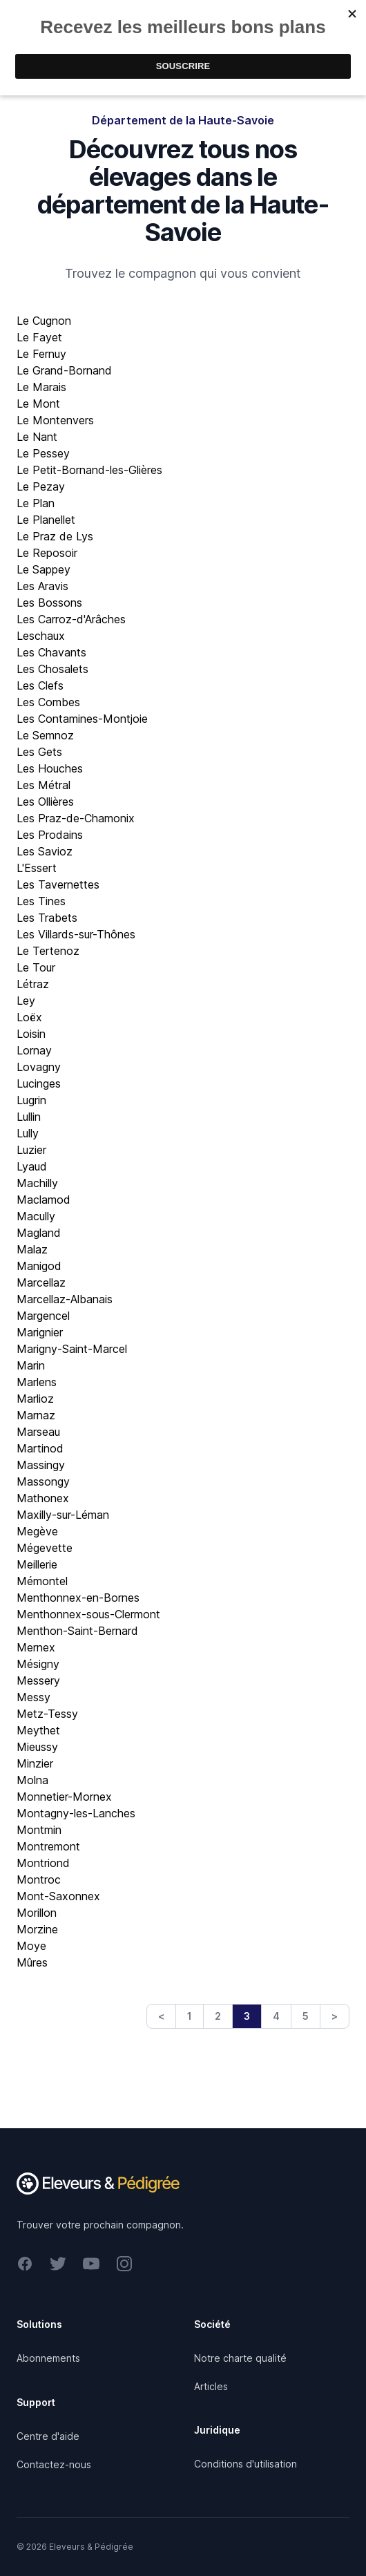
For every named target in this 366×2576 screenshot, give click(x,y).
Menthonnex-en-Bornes (78, 1597)
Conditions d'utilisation (245, 2464)
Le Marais (41, 387)
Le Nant (37, 437)
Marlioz (35, 1398)
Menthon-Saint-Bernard (77, 1631)
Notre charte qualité (240, 2358)
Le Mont (38, 403)
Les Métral (43, 785)
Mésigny (38, 1664)
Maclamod (43, 1199)
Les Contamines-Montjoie (82, 719)
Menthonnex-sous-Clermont (88, 1614)
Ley (26, 1000)
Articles (211, 2386)
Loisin (31, 1034)
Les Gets (39, 752)
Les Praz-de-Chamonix (76, 818)
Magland (39, 1233)
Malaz (32, 1249)
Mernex (36, 1647)
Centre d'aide (48, 2436)
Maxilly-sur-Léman (63, 1515)
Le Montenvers (55, 420)
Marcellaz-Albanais (65, 1299)
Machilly (37, 1183)
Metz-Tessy (47, 1714)
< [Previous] (161, 2016)
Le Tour (36, 967)
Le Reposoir (47, 553)
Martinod (40, 1448)
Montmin (39, 1830)
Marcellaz (41, 1282)
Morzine (37, 1929)
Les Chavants (51, 652)
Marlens (37, 1382)
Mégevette (45, 1548)
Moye (31, 1946)
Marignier (40, 1332)
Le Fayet (39, 337)
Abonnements (48, 2358)
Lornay (34, 1050)
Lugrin (31, 1100)
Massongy (43, 1481)
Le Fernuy (41, 354)
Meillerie (37, 1564)
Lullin (29, 1117)
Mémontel (42, 1581)
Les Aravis (42, 586)
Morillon (37, 1913)
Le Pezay (41, 486)
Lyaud (32, 1166)
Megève (37, 1531)
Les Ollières (45, 801)
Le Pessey (43, 453)
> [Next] (334, 2016)
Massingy (41, 1465)
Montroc (39, 1879)
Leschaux (41, 636)
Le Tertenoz (48, 951)
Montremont (48, 1846)
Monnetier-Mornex (64, 1796)
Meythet (38, 1730)
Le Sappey (43, 569)
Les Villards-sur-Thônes (76, 934)
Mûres (32, 1962)
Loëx (29, 1017)
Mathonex (43, 1498)
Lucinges (39, 1083)
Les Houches (50, 768)
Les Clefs (40, 685)
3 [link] (247, 2016)
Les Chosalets (52, 669)
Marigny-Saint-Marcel (72, 1349)
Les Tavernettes (58, 884)
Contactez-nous (54, 2464)
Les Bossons (49, 602)
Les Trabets (47, 918)
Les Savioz (45, 851)
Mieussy (37, 1747)
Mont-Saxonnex (58, 1896)
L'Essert (37, 868)
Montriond (43, 1863)
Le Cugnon (44, 321)
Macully (36, 1216)
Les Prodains (50, 835)
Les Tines (41, 901)
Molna (32, 1780)
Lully (28, 1133)
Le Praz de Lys (55, 536)
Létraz (33, 984)
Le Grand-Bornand (64, 370)
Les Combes (48, 702)
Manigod (39, 1266)
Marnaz (36, 1415)
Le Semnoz (45, 735)
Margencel (43, 1316)
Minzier (35, 1763)
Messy (33, 1697)
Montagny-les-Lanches (76, 1813)
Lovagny (39, 1067)
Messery (38, 1680)
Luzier (31, 1150)
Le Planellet (46, 520)
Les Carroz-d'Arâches (71, 619)
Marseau (38, 1432)
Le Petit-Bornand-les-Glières (89, 470)
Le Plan (36, 503)
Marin (31, 1365)
